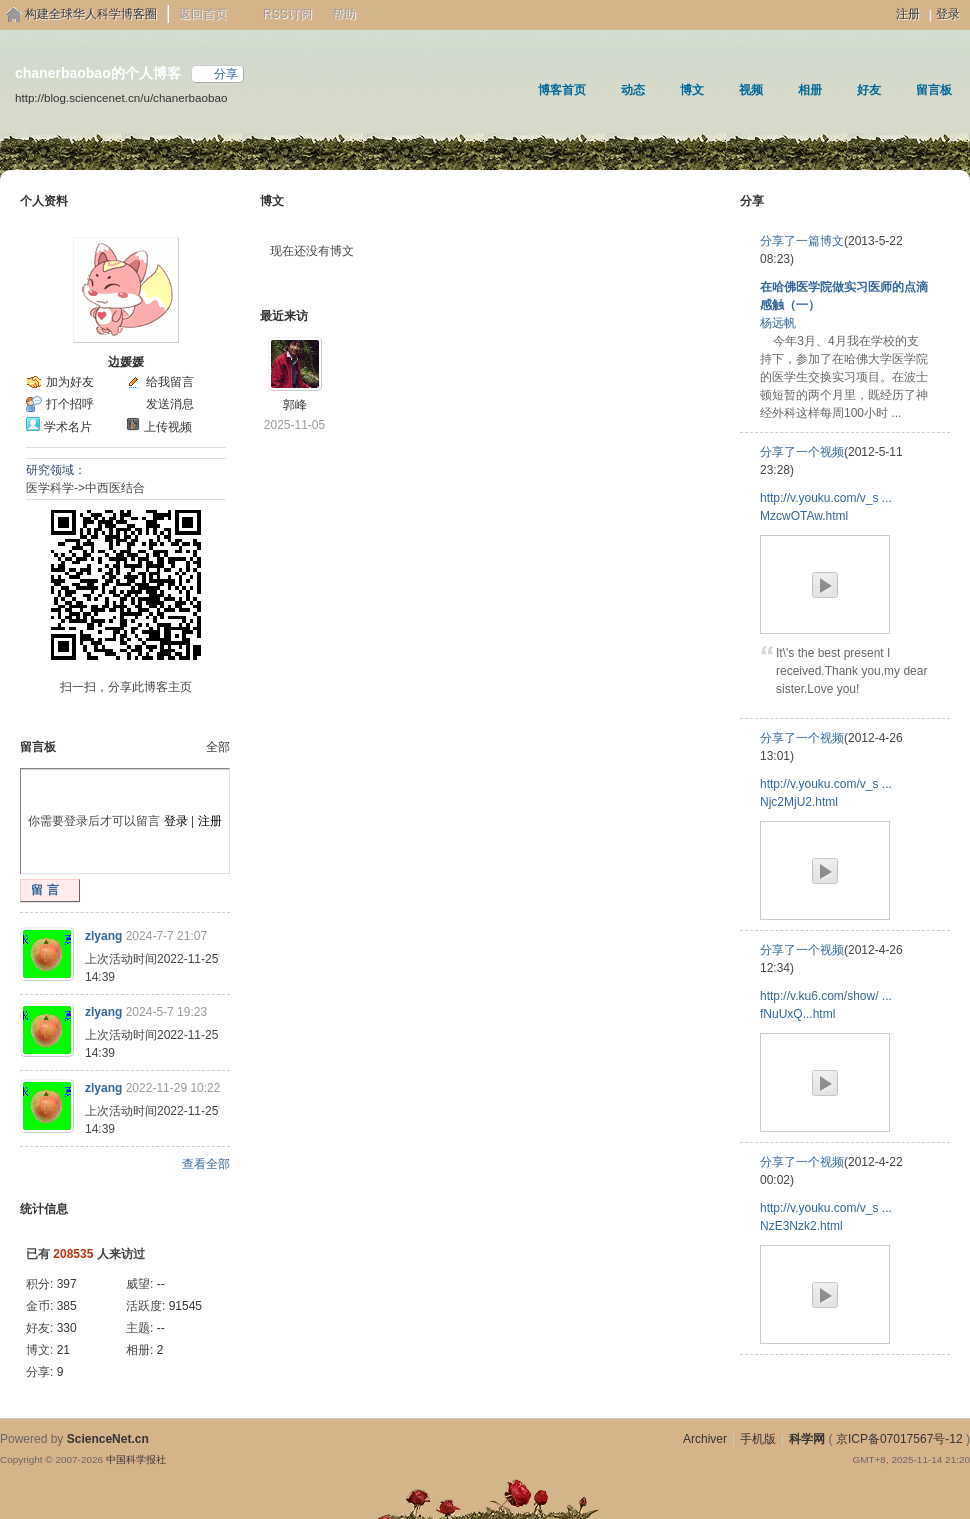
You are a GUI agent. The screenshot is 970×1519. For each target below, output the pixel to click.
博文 (692, 90)
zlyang (103, 936)
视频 (751, 90)
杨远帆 (778, 323)
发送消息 (170, 404)
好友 (869, 90)
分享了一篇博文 (802, 241)
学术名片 (68, 427)
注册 (908, 14)
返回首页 (203, 14)
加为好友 (70, 382)
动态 (633, 90)
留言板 (934, 90)
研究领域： (56, 470)
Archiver (705, 1439)
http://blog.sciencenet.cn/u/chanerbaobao (121, 97)
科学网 (807, 1439)
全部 (218, 747)
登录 (948, 14)
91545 (185, 1306)
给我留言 (170, 382)
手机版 (758, 1439)
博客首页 (562, 90)
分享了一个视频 (802, 452)
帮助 (344, 14)
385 (67, 1306)
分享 (226, 74)
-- (161, 1284)
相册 (810, 90)
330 (67, 1328)
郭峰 (295, 405)
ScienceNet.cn (108, 1439)
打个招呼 (70, 404)
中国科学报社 (136, 1459)
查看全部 (206, 1164)
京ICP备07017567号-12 (899, 1439)
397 (67, 1284)
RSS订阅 (287, 14)
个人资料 (44, 201)
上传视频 (168, 427)
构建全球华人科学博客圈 (91, 14)
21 (63, 1350)
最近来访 (284, 316)
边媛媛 (126, 362)
